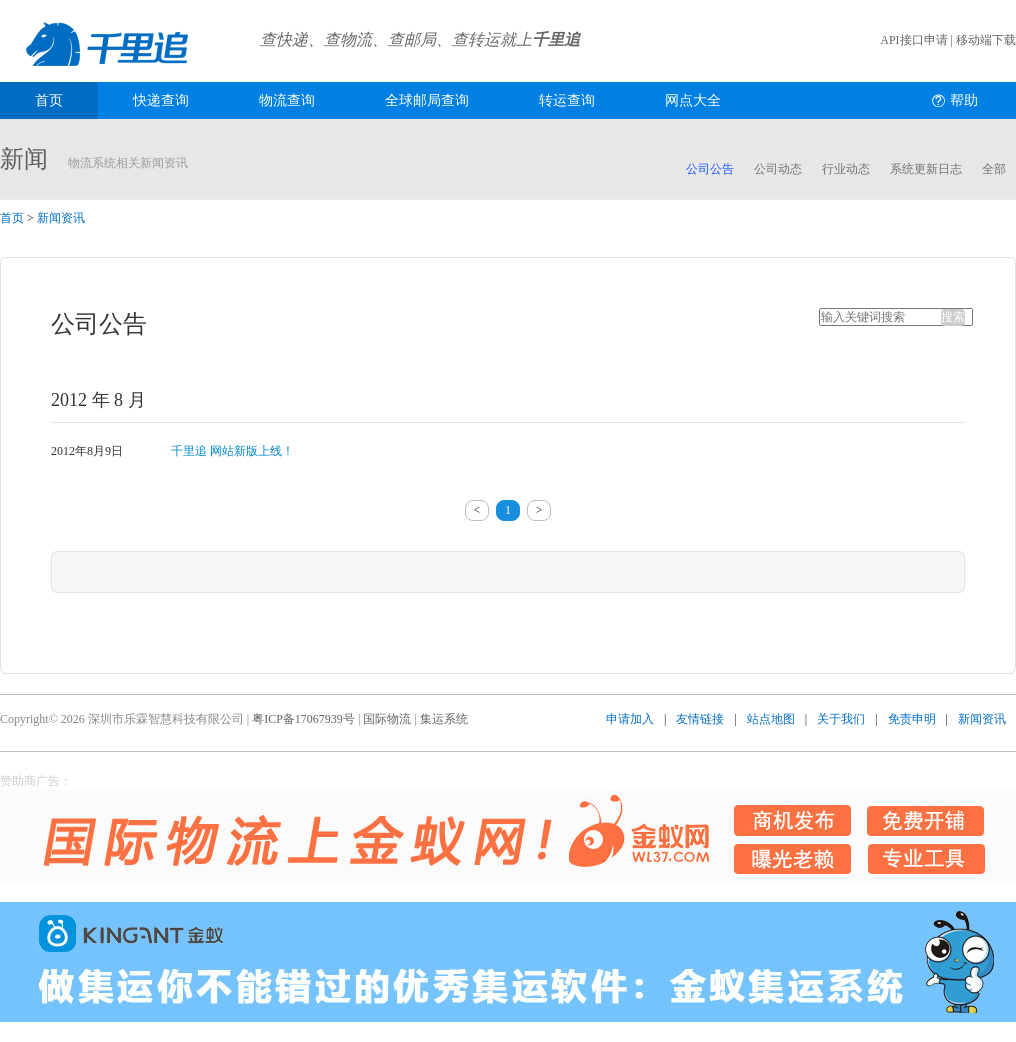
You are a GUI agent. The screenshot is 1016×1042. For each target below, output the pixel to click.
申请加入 (630, 719)
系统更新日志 (926, 169)
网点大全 (693, 100)
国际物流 (387, 719)
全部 (994, 169)
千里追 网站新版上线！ (232, 451)
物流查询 (287, 100)
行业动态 (846, 169)
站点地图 (771, 719)
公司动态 (778, 169)
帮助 (964, 100)
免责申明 (912, 719)
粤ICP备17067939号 (303, 719)
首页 (49, 100)
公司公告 (710, 169)
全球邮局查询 (427, 100)
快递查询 (161, 100)
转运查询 (567, 100)
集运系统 (444, 719)
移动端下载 (986, 40)
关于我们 (841, 719)
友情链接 (700, 719)
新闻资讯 (61, 218)
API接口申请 (913, 40)
